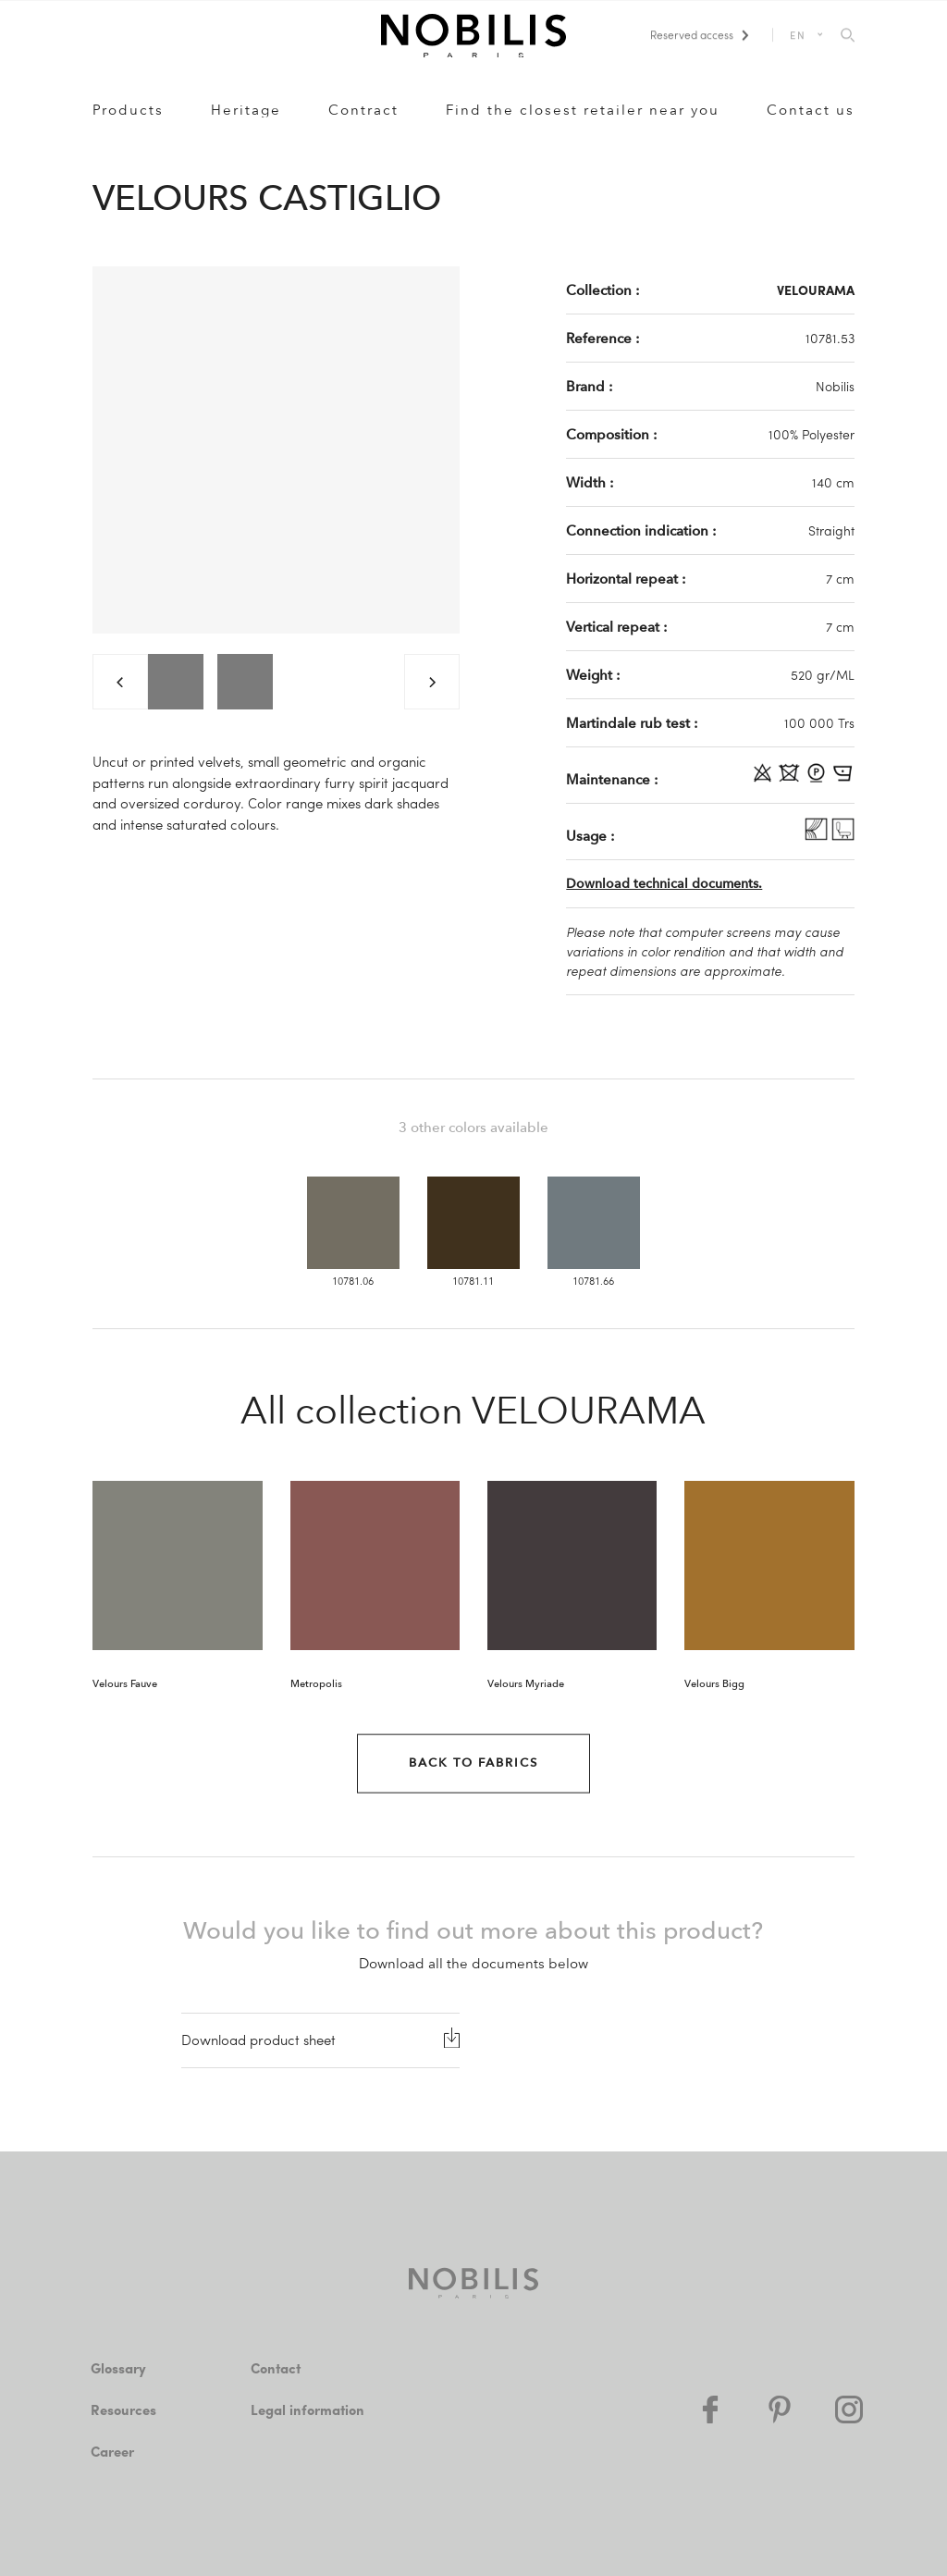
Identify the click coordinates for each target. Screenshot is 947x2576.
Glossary (118, 2368)
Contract (363, 110)
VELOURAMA (816, 289)
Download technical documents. (664, 884)
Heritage (246, 110)
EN (798, 35)
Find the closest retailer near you (582, 110)
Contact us (811, 110)
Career (112, 2451)
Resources (123, 2409)
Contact (276, 2368)
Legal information (307, 2409)
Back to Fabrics (473, 1763)
